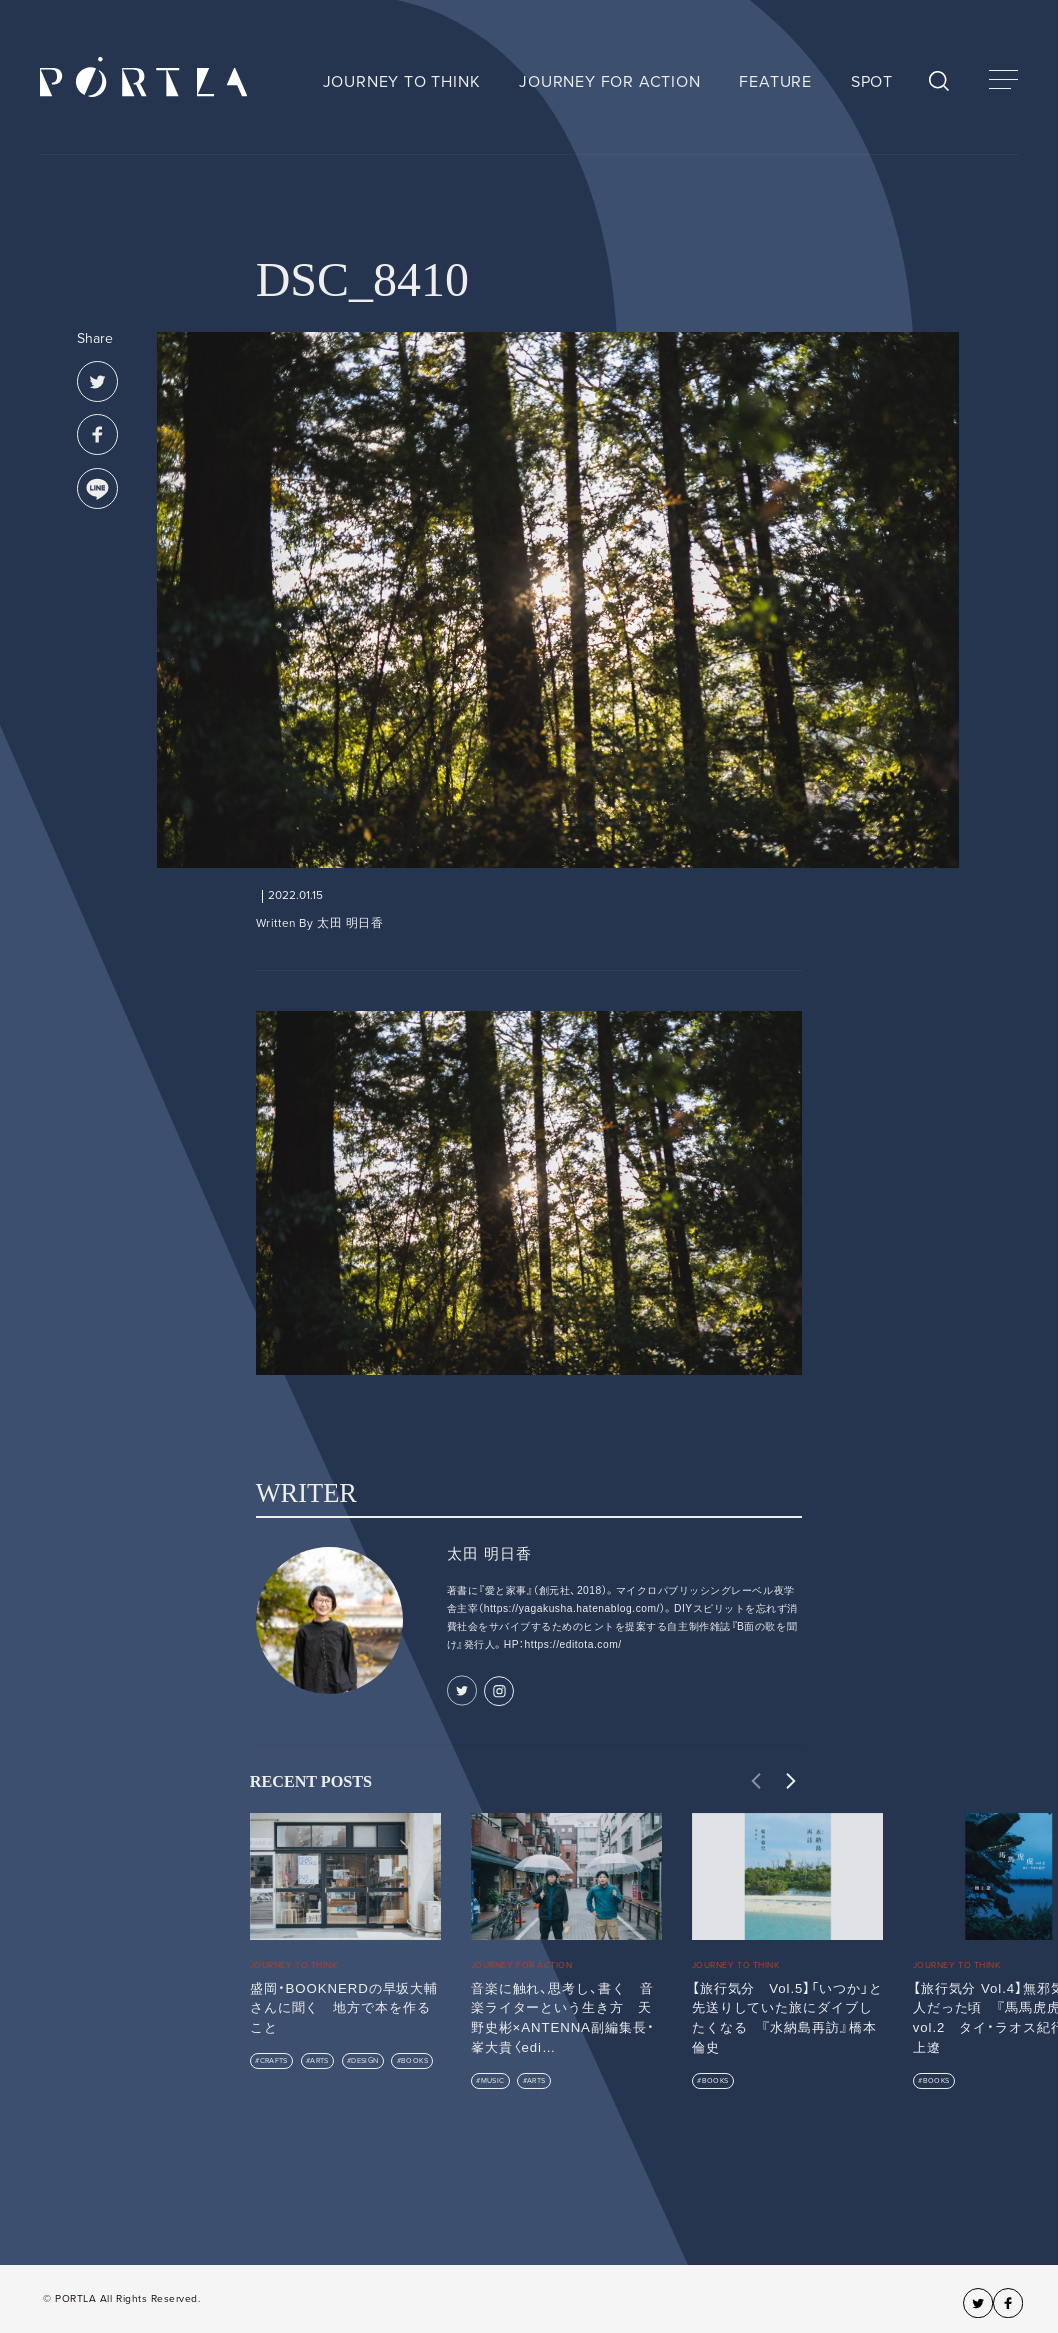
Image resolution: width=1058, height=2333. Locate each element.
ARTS (319, 2060)
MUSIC (493, 2080)
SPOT (872, 82)
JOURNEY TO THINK (402, 82)
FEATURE (775, 82)
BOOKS (414, 2060)
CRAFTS (274, 2060)
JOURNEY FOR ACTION (609, 82)
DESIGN (364, 2060)
